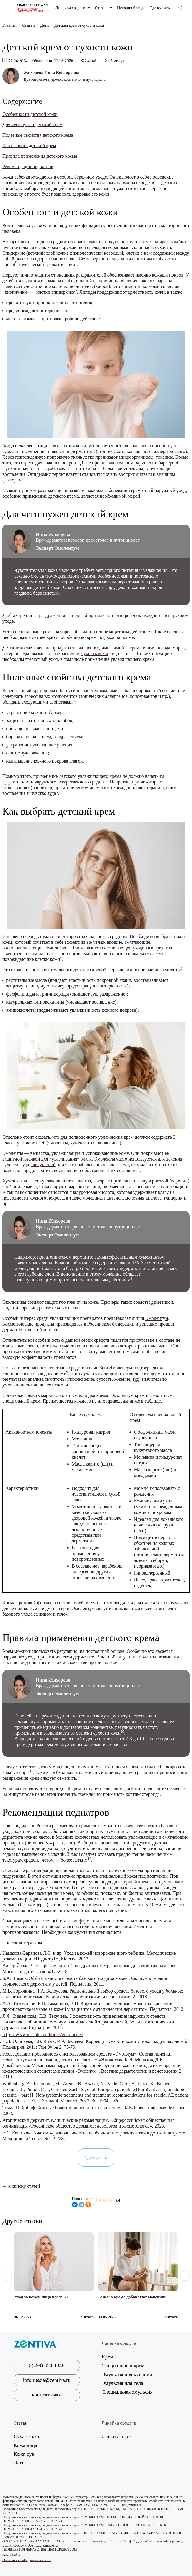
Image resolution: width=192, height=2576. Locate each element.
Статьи (101, 8)
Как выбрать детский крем (29, 145)
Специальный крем (123, 2365)
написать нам (47, 2395)
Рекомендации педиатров (27, 166)
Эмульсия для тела (122, 2383)
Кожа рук (24, 2454)
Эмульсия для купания (127, 2374)
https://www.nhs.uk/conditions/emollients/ (42, 2034)
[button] (185, 2276)
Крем (107, 2357)
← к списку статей (21, 2186)
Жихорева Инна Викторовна (51, 72)
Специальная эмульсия (127, 2392)
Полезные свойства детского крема (37, 135)
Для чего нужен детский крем (32, 124)
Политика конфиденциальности (26, 2560)
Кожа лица (25, 2445)
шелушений (43, 1164)
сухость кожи (94, 653)
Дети (19, 2463)
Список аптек (117, 2436)
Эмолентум (156, 1318)
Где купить (160, 8)
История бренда (131, 8)
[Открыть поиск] (180, 8)
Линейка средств (70, 8)
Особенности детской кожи (29, 114)
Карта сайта (11, 2554)
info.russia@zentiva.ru (47, 2380)
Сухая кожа (26, 2436)
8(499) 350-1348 (46, 2365)
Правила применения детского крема (39, 156)
